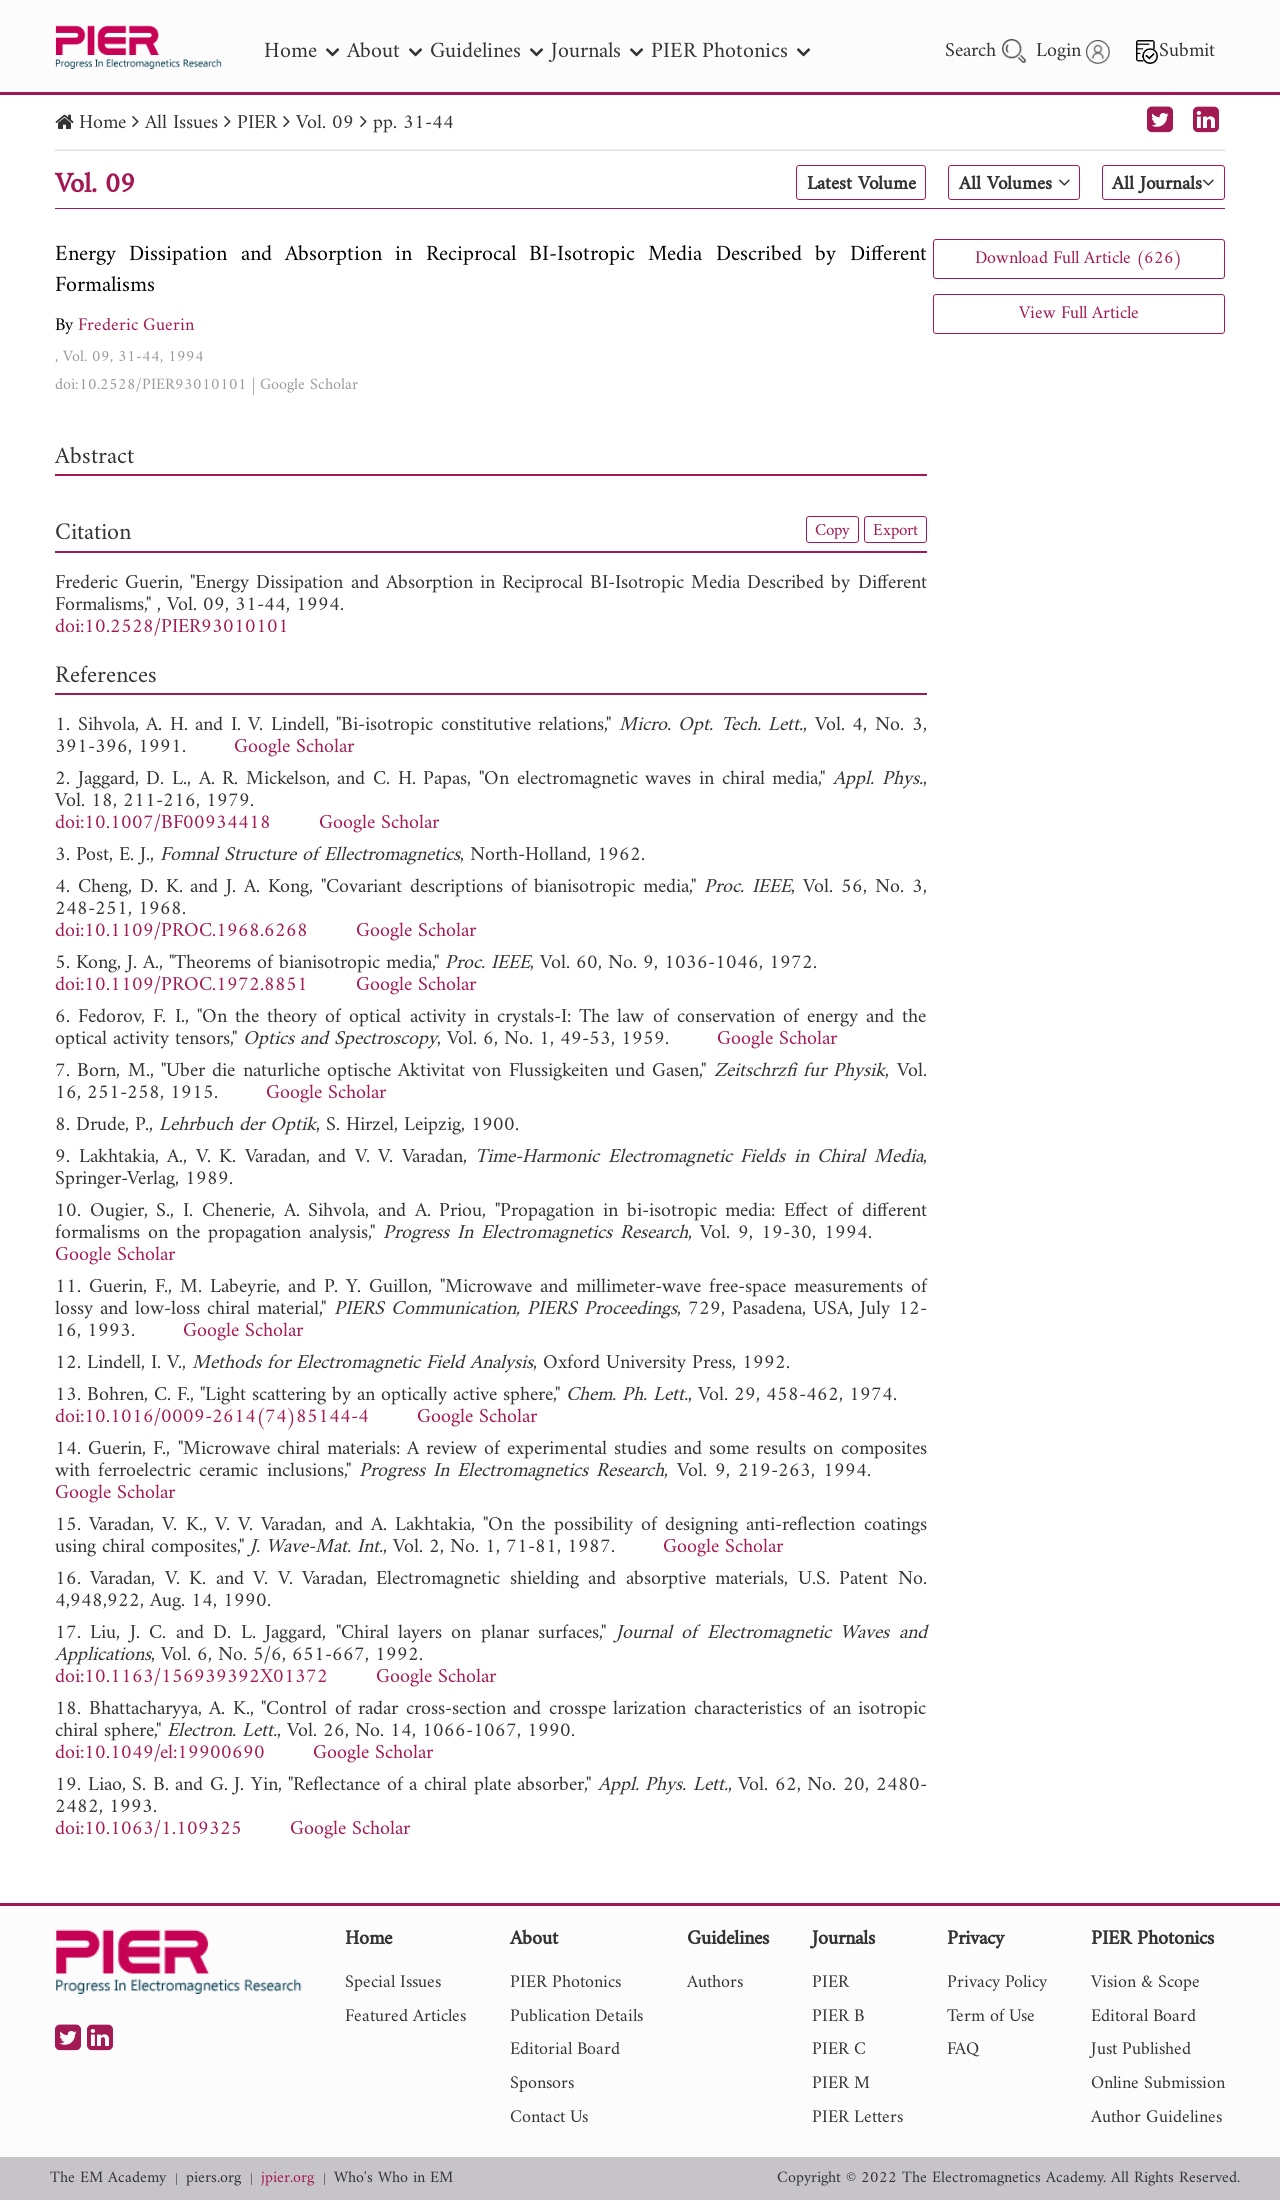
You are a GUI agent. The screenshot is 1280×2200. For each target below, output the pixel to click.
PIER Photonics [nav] (730, 51)
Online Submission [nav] (1158, 2083)
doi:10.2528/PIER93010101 (151, 385)
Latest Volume (853, 184)
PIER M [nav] (841, 2083)
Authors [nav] (715, 1982)
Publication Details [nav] (576, 2016)
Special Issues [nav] (393, 1982)
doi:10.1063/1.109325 (148, 1829)
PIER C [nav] (839, 2049)
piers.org (213, 2178)
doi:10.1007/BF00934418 (163, 823)
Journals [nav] (597, 51)
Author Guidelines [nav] (1156, 2117)
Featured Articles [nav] (405, 2016)
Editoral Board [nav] (1143, 2016)
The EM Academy (108, 2178)
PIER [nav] (830, 1982)
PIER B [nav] (838, 2016)
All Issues (181, 123)
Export (894, 530)
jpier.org (287, 2178)
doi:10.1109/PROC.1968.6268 (181, 931)
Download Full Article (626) (1078, 258)
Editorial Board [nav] (565, 2049)
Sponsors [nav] (542, 2083)
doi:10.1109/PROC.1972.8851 (181, 985)
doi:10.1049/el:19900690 (160, 1753)
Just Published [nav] (1141, 2049)
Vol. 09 (325, 123)
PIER (257, 123)
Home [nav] (301, 51)
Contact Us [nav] (549, 2117)
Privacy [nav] (975, 1940)
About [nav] (384, 51)
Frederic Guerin (136, 325)
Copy (828, 530)
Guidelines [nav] (486, 51)
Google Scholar (309, 385)
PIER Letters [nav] (857, 2117)
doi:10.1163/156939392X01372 (191, 1677)
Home (102, 123)
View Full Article (1079, 313)
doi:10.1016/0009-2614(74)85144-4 (212, 1417)
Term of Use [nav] (991, 2016)
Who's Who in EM (393, 2178)
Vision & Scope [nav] (1145, 1982)
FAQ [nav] (963, 2049)
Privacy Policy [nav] (997, 1982)
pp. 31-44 (413, 123)
